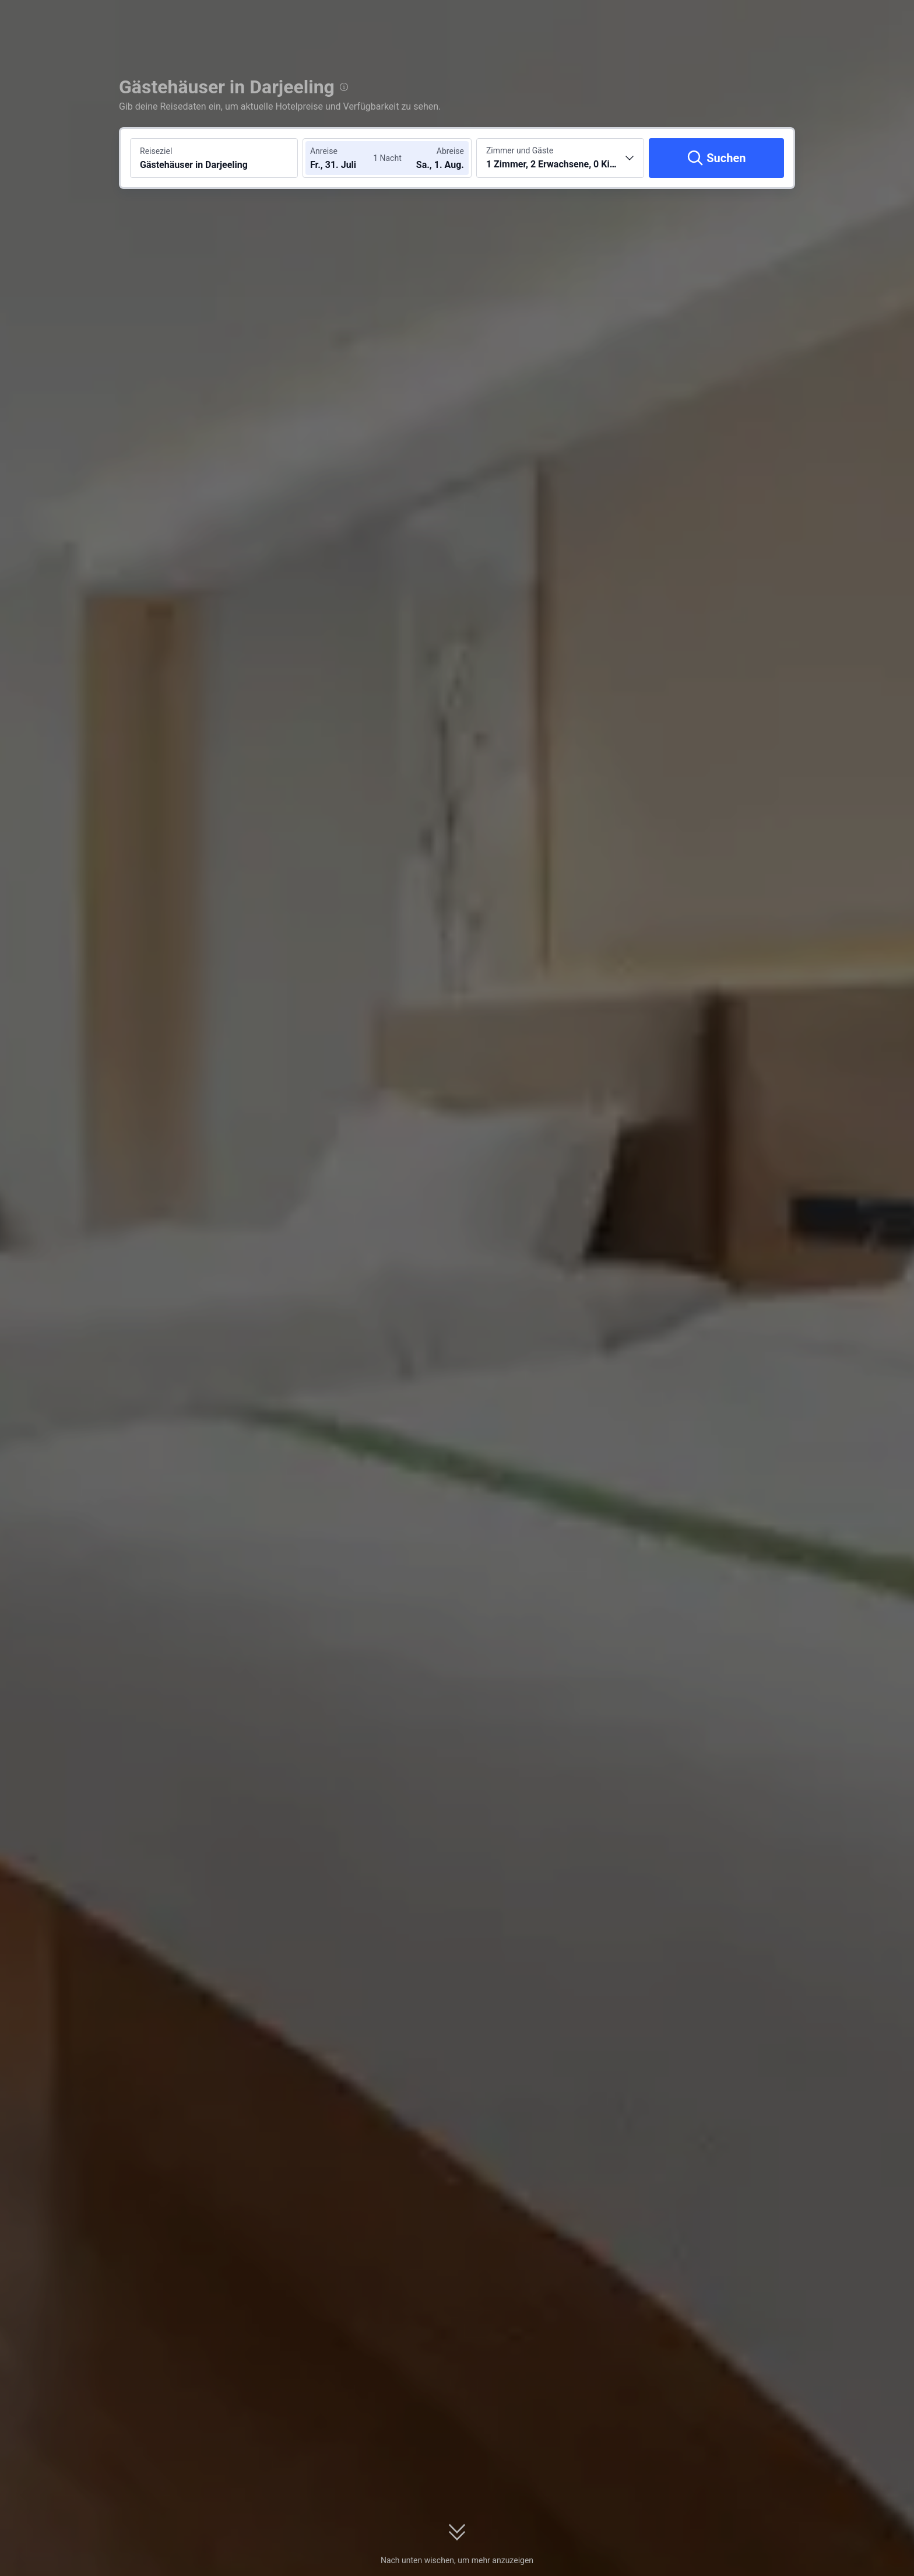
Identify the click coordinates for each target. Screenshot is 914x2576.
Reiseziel (156, 151)
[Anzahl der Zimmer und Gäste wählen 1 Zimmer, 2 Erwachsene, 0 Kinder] (560, 158)
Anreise (324, 151)
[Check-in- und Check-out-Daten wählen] (345, 158)
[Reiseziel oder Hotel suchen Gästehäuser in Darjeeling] (214, 158)
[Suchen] (716, 158)
